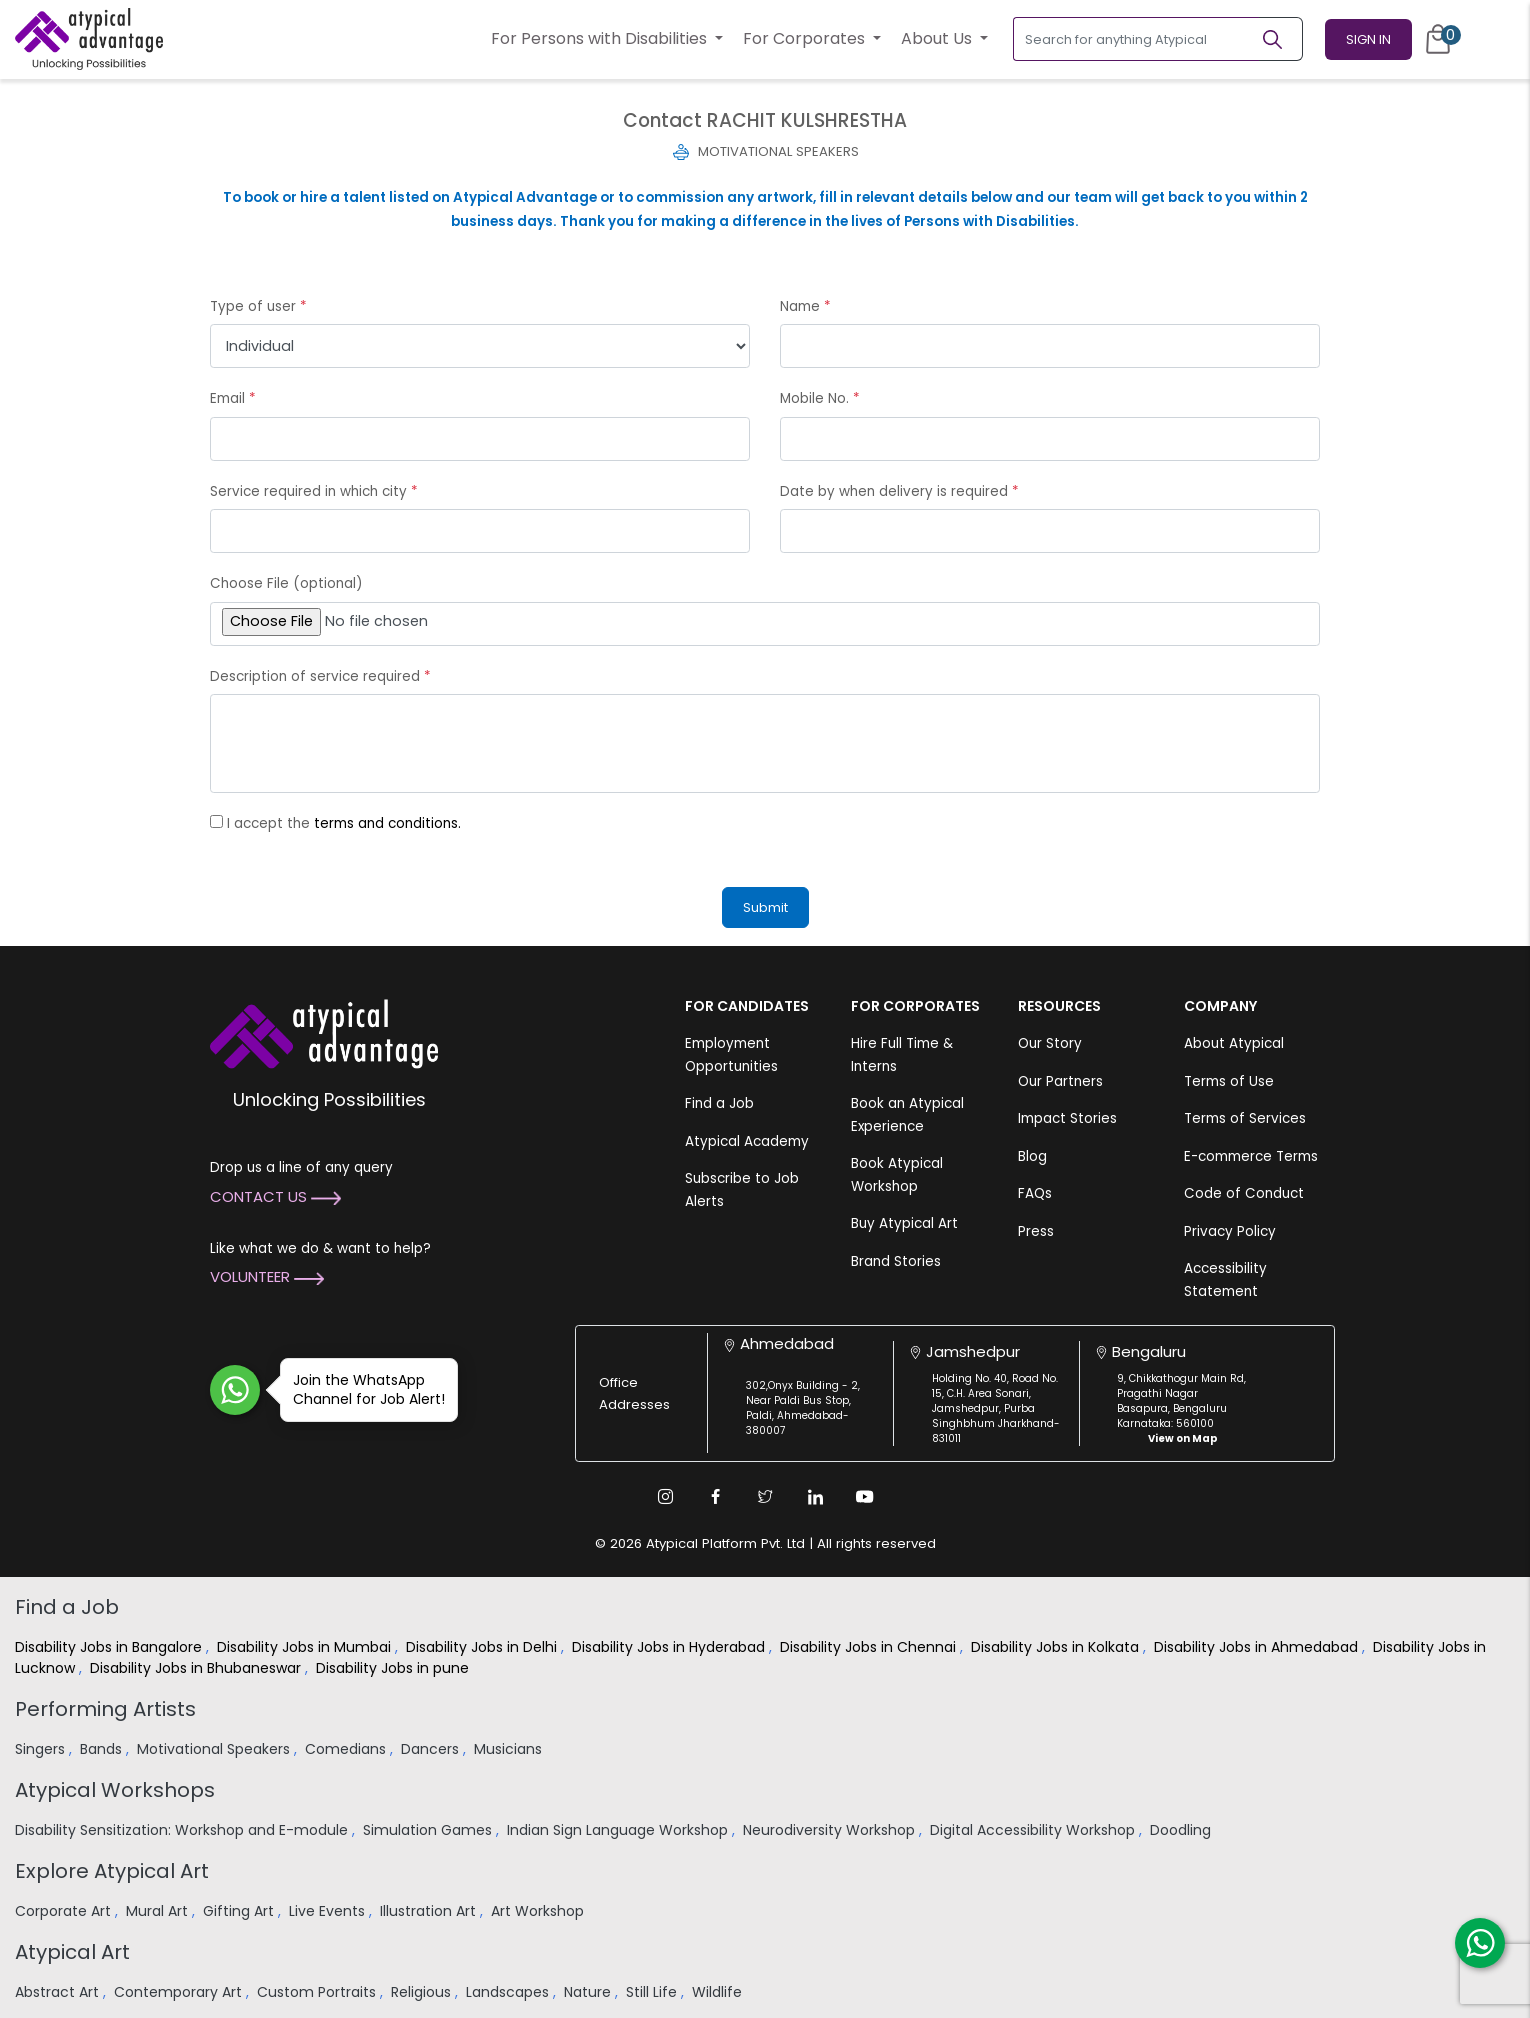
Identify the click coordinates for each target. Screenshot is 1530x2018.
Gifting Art (240, 1911)
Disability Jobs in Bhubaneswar (197, 1668)
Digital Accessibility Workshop (1034, 1830)
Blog (1032, 1156)
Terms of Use (1229, 1081)
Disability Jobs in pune (394, 1668)
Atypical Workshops (115, 1790)
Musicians (510, 1749)
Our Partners (1060, 1081)
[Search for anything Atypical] (1136, 39)
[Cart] (1438, 39)
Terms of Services (1245, 1118)
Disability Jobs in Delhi (483, 1647)
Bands (103, 1749)
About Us (938, 38)
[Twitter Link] (765, 1497)
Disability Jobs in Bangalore (110, 1647)
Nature (589, 1992)
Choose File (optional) (286, 583)
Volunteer (267, 1276)
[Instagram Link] (665, 1497)
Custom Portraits (318, 1992)
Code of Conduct (1244, 1193)
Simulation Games (429, 1830)
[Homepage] (89, 39)
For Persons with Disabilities (601, 38)
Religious (423, 1992)
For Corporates (806, 38)
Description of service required (320, 676)
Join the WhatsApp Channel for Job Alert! (362, 1389)
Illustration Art (430, 1911)
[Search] (1281, 39)
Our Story (1050, 1043)
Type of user (258, 306)
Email (233, 398)
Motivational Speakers (215, 1749)
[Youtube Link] (865, 1497)
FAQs (1035, 1193)
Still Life (653, 1992)
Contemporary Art (180, 1992)
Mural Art (159, 1911)
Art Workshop (539, 1911)
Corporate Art (65, 1911)
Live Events (329, 1911)
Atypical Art (72, 1952)
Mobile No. (820, 398)
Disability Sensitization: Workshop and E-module (183, 1830)
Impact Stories (1067, 1118)
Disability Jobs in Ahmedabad (1258, 1647)
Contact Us (275, 1196)
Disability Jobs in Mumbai (306, 1647)
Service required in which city (314, 491)
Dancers (432, 1749)
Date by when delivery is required (899, 491)
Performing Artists (105, 1709)
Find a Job (719, 1103)
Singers (42, 1749)
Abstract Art (59, 1992)
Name (805, 306)
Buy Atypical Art (904, 1223)
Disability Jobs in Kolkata (1057, 1647)
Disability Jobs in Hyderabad (670, 1647)
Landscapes (509, 1992)
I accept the (344, 823)
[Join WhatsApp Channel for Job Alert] (235, 1390)
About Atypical (1234, 1043)
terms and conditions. (387, 823)
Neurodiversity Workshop (831, 1830)
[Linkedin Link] (815, 1497)
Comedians (347, 1749)
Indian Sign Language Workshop (619, 1830)
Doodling (1182, 1830)
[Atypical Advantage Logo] (324, 1032)
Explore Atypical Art (112, 1871)
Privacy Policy (1230, 1231)
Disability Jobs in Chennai (870, 1647)
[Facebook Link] (715, 1497)
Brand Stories (896, 1261)
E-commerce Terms (1251, 1156)
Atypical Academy (747, 1141)
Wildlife (719, 1992)
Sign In (1368, 39)
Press (1036, 1231)
